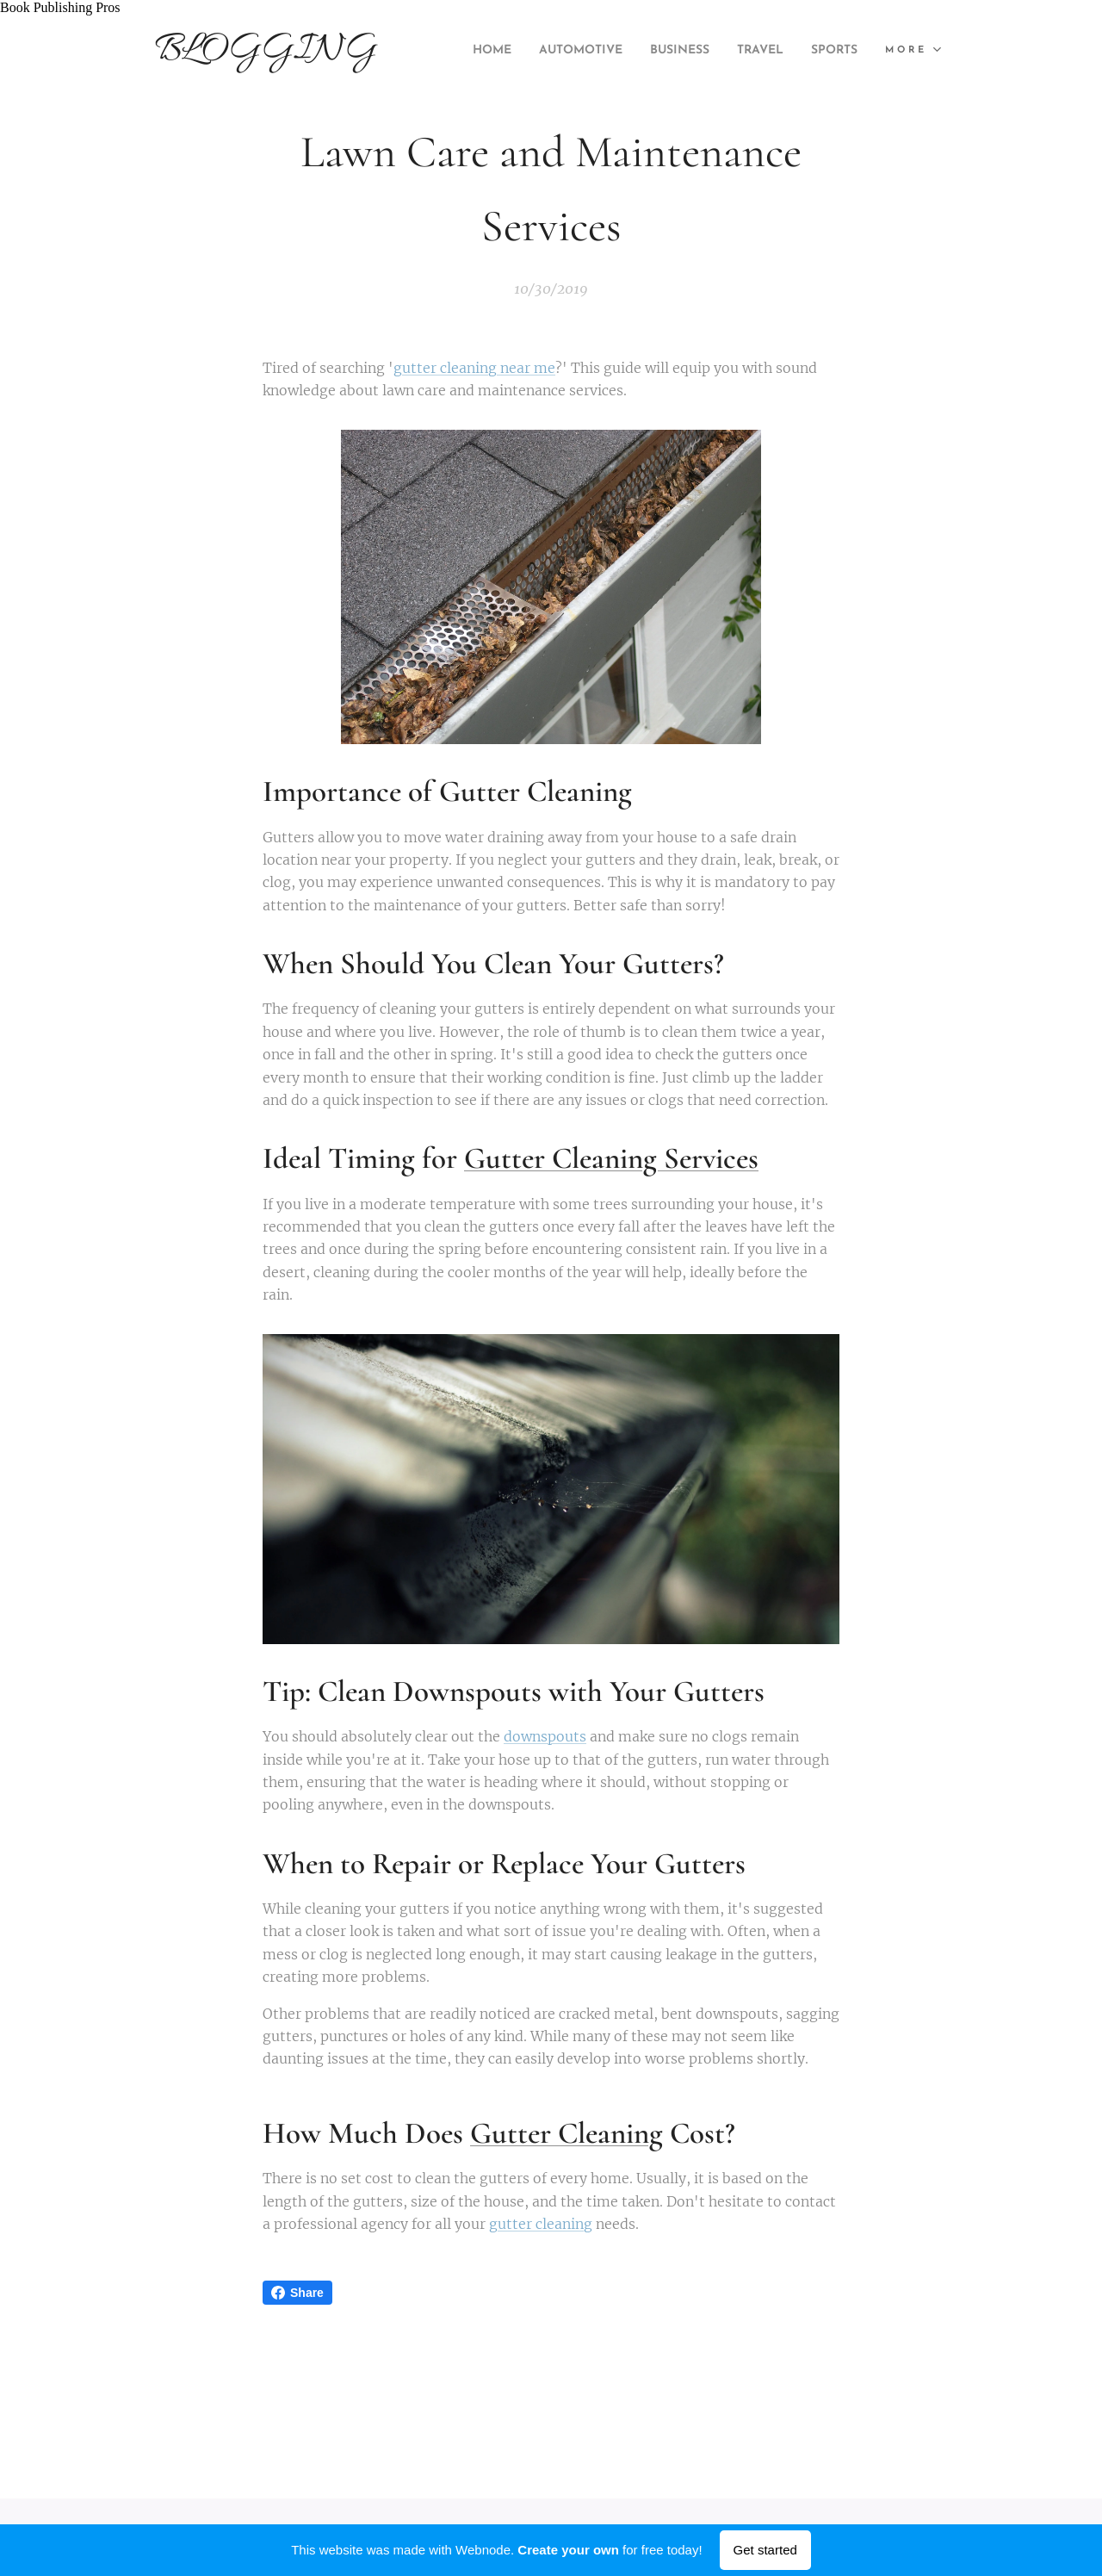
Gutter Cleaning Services (611, 1159)
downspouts (545, 1737)
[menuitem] (529, 50)
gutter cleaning (540, 2224)
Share (297, 2293)
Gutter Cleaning (566, 2133)
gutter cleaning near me (474, 367)
